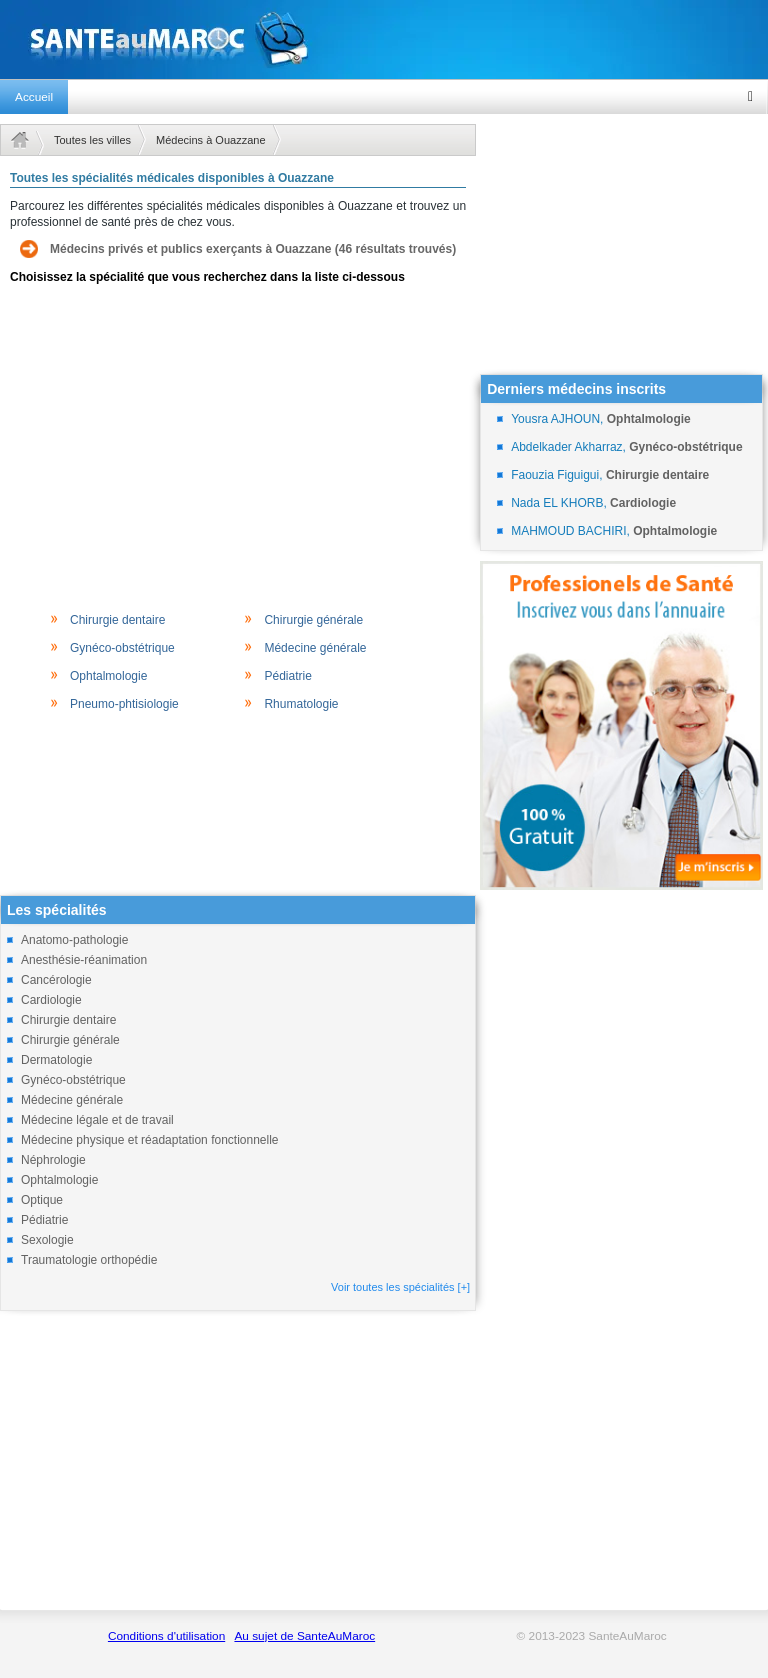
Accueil (34, 97)
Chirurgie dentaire (117, 620)
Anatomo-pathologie (74, 940)
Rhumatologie (301, 704)
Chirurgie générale (313, 620)
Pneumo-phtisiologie (124, 704)
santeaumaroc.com (384, 39)
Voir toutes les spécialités (400, 1287)
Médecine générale (315, 648)
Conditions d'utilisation (166, 1636)
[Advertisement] (238, 446)
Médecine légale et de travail (97, 1120)
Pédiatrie (287, 676)
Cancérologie (56, 980)
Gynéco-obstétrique (122, 648)
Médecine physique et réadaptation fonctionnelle (150, 1140)
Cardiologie (51, 1000)
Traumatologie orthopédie (89, 1260)
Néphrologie (53, 1160)
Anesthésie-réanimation (84, 960)
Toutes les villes (92, 140)
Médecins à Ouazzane (210, 140)
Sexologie (47, 1240)
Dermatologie (56, 1060)
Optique (42, 1200)
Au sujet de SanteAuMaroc (304, 1636)
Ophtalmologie (108, 676)
